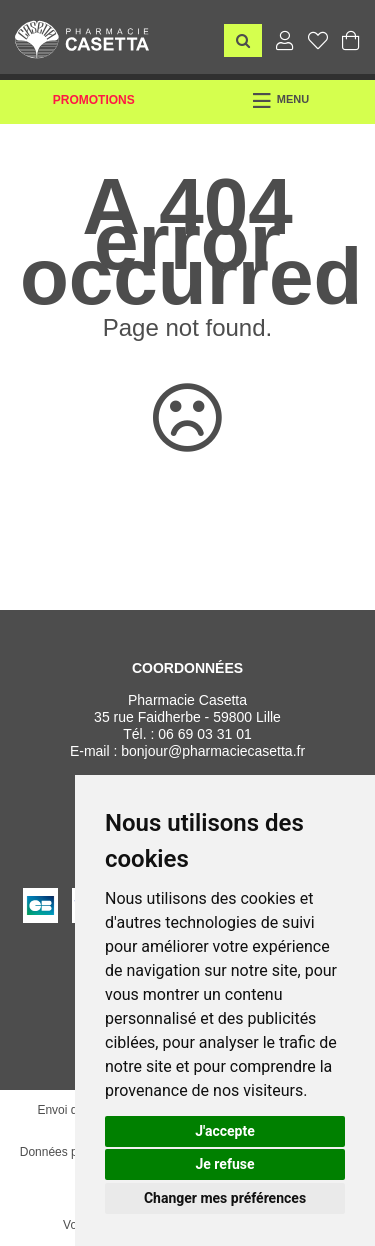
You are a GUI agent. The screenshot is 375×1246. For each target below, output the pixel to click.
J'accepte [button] (225, 1131)
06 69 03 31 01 (204, 734)
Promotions (94, 100)
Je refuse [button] (224, 1164)
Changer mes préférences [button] (225, 1198)
